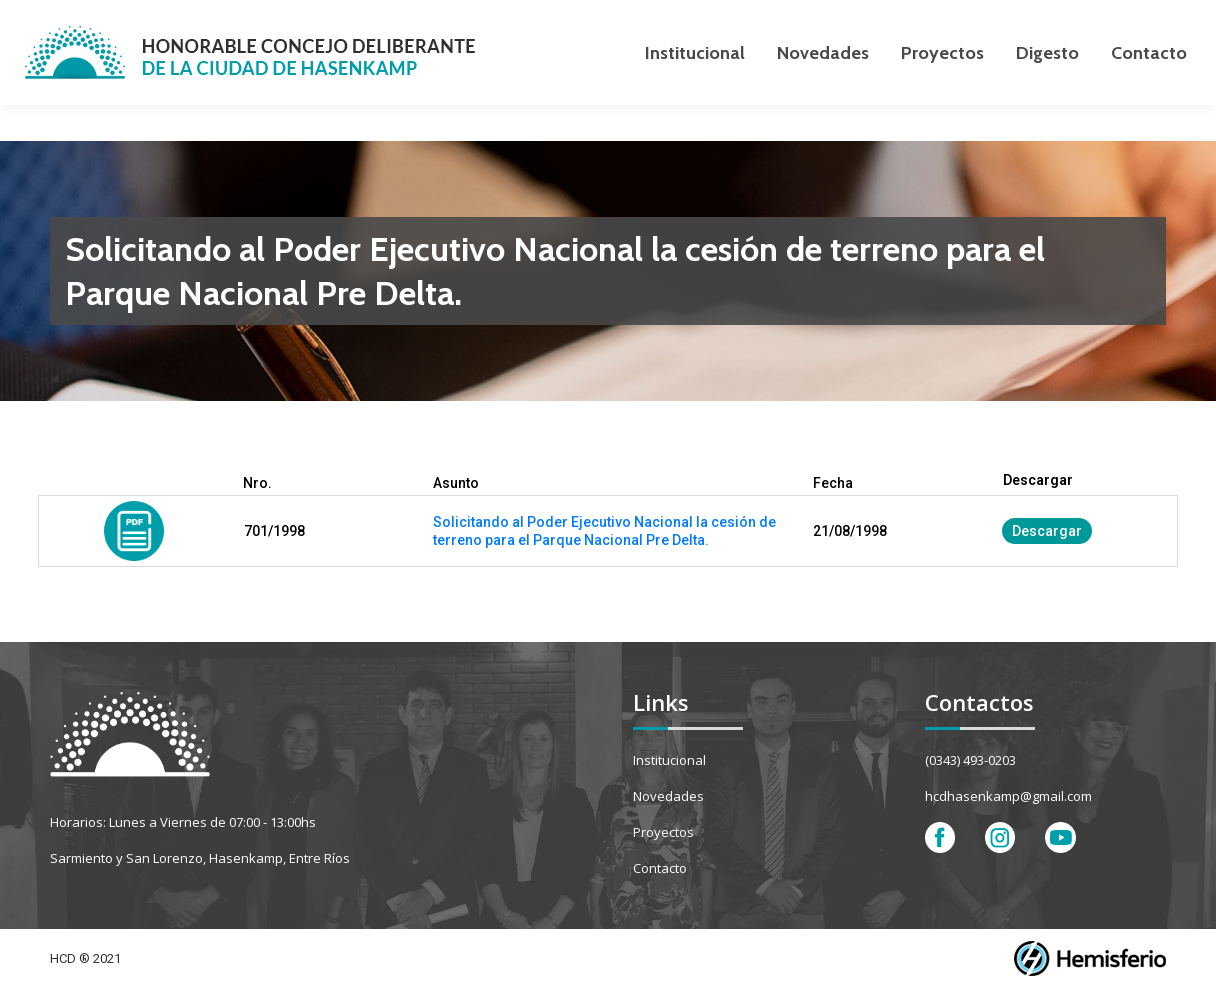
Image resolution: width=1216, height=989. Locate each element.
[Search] (1066, 18)
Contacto (660, 868)
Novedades (668, 796)
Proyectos (663, 832)
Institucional (669, 760)
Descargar (1047, 531)
